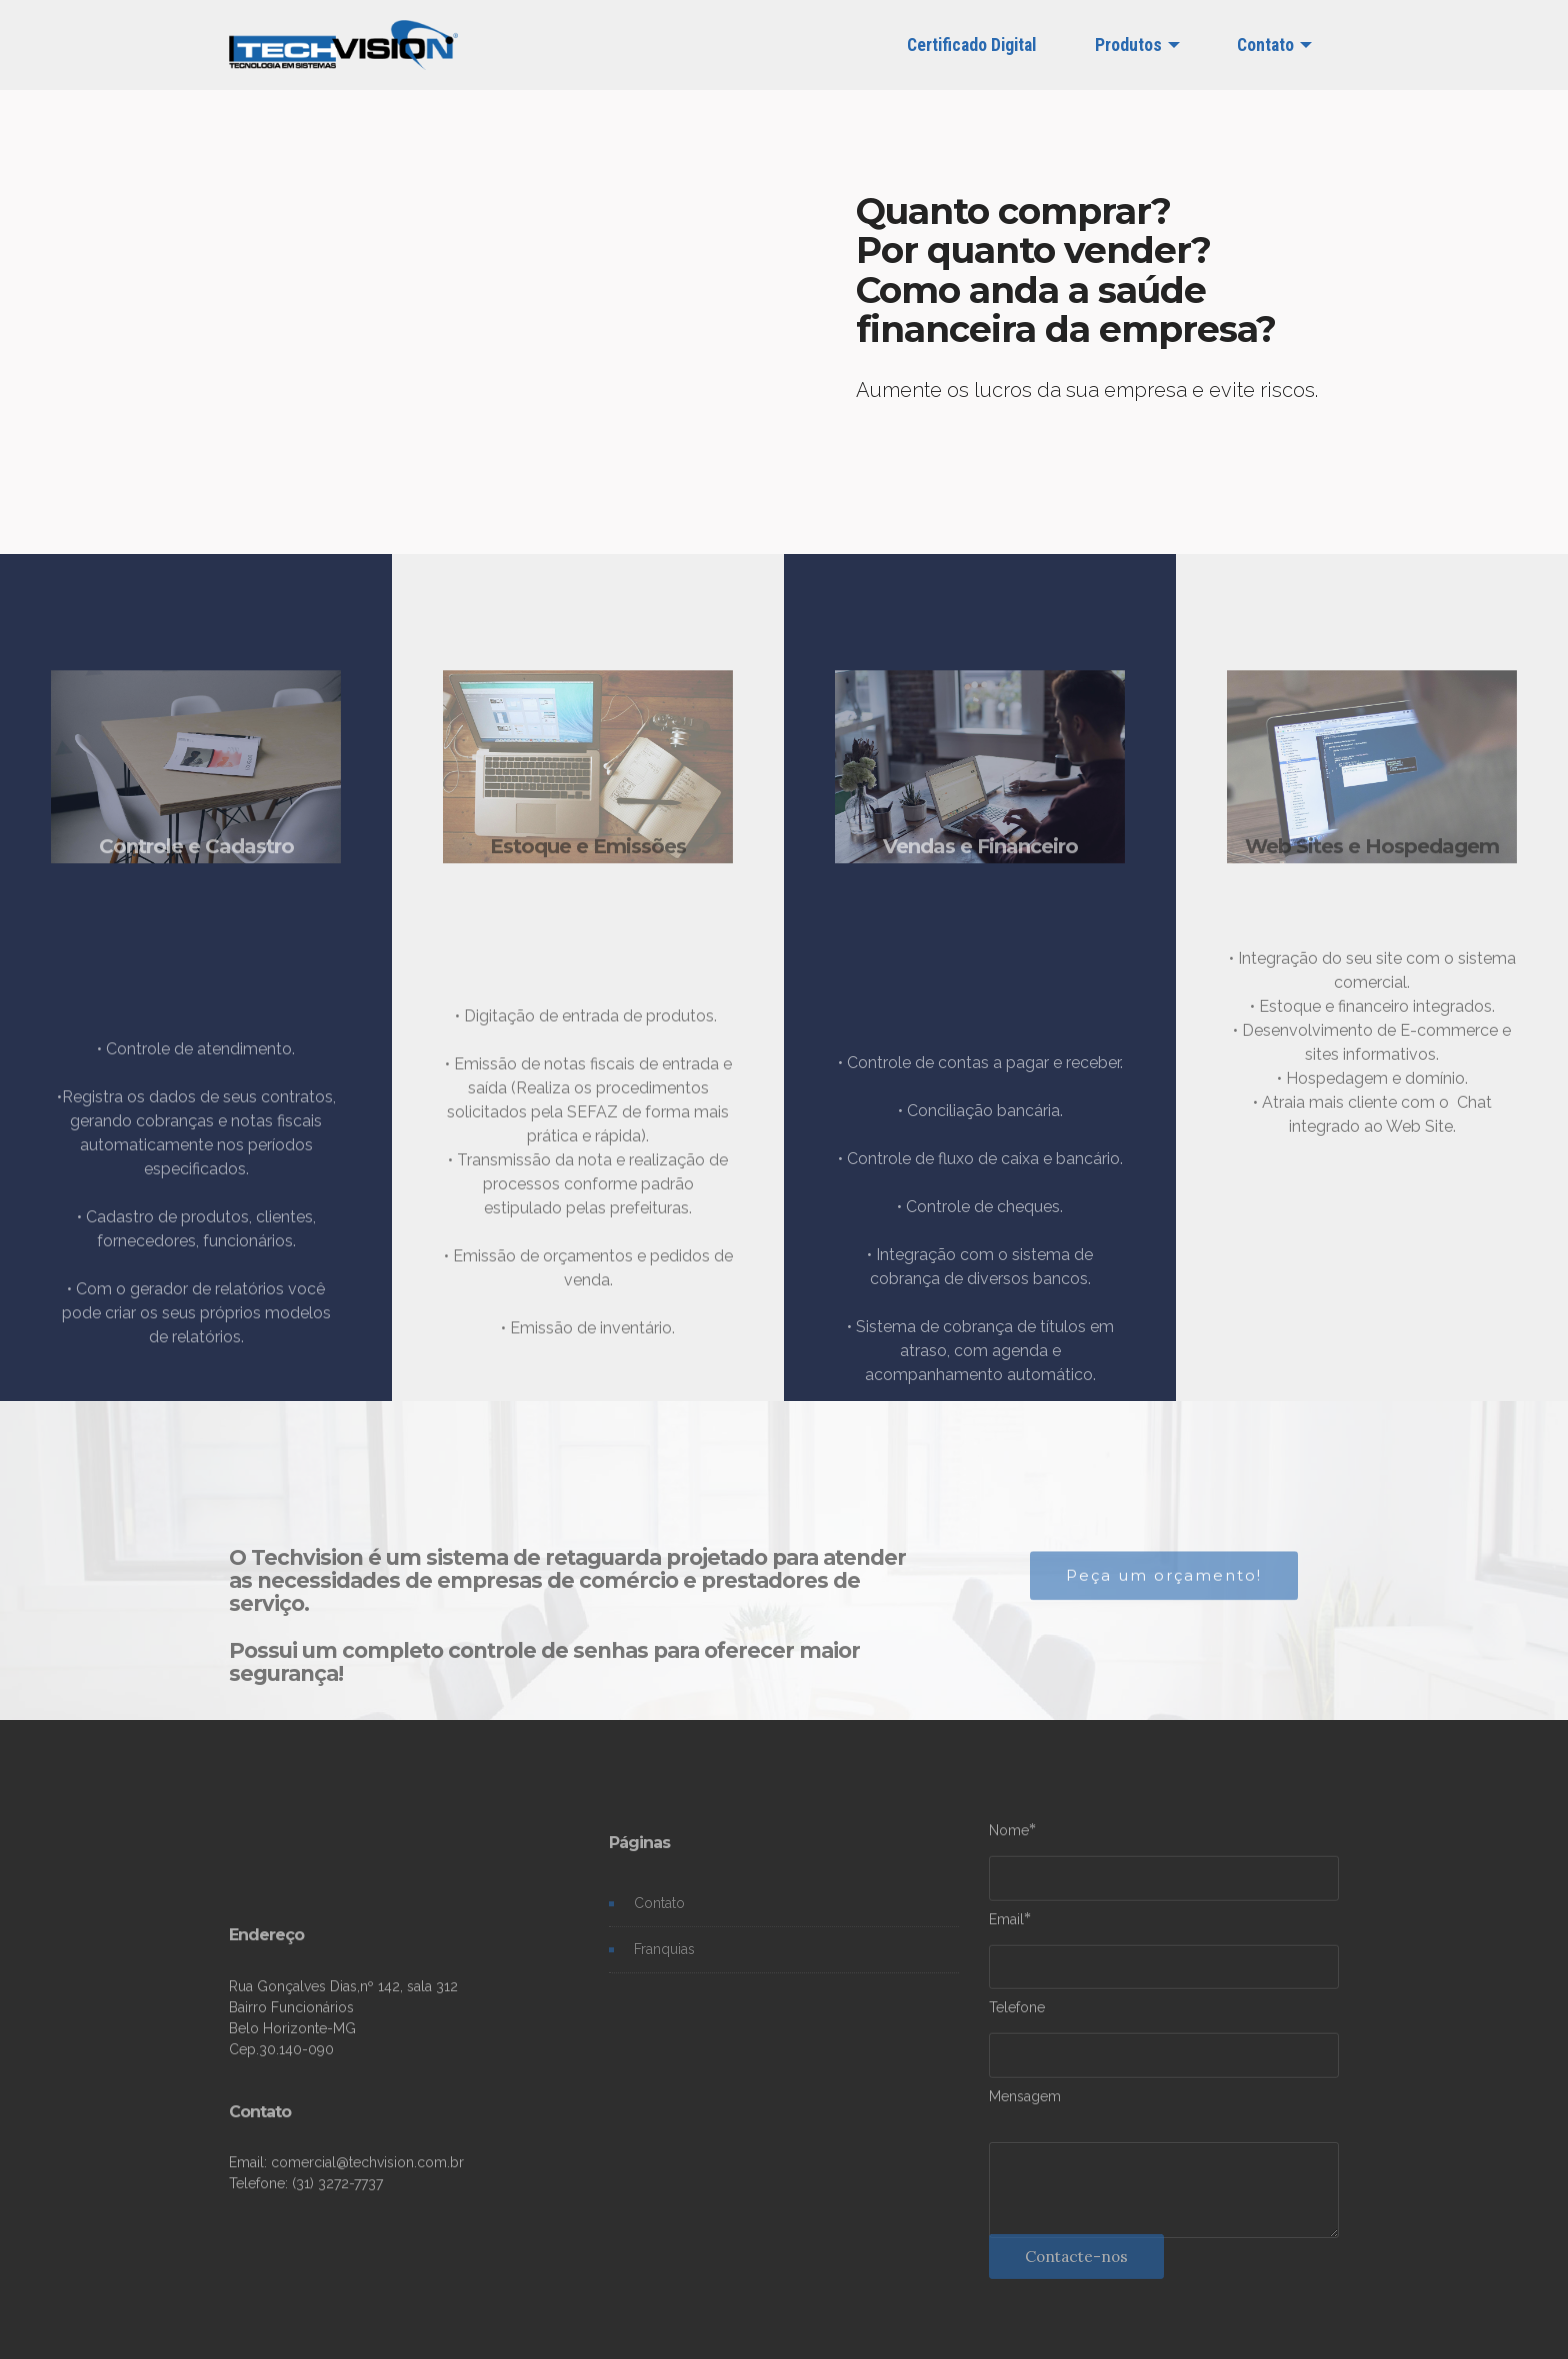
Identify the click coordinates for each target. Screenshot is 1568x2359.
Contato (1265, 45)
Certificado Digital (971, 45)
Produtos (1128, 45)
